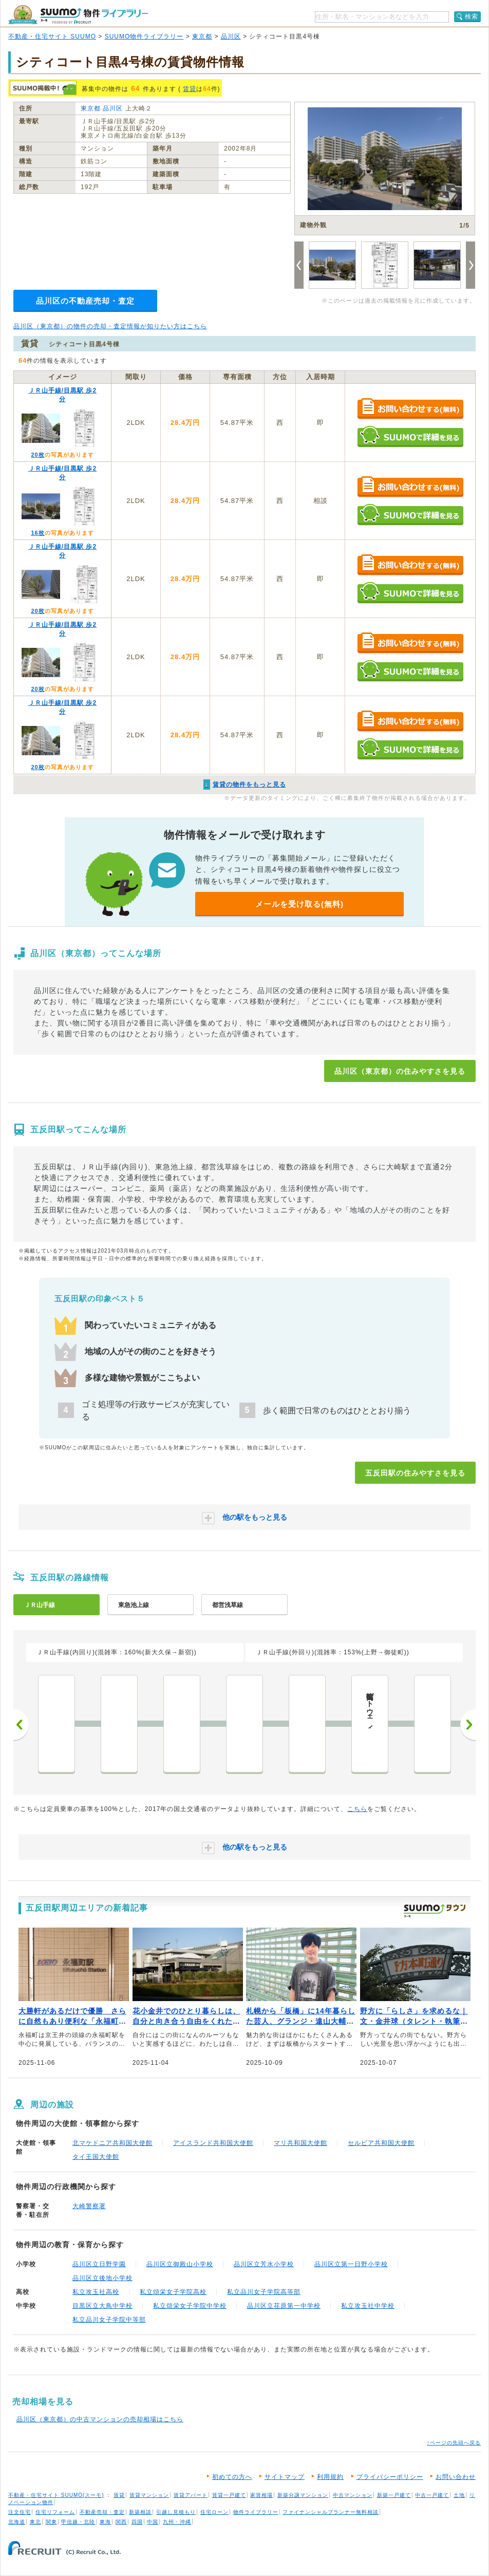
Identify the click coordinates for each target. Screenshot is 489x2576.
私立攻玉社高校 (95, 2291)
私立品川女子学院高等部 (263, 2291)
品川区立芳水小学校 (264, 2264)
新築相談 (140, 2512)
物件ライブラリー (255, 2512)
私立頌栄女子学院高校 (173, 2291)
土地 (459, 2495)
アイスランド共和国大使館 (213, 2142)
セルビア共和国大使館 (381, 2142)
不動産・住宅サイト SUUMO (52, 36)
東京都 (202, 36)
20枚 (37, 455)
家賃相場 (261, 2495)
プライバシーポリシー (389, 2476)
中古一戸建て (432, 2495)
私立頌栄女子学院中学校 (190, 2305)
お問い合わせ (456, 2476)
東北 (35, 2522)
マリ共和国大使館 (300, 2142)
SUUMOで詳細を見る (410, 436)
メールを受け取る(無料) (299, 904)
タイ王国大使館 (95, 2156)
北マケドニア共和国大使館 (112, 2142)
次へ (468, 1725)
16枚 (37, 533)
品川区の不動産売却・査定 (85, 300)
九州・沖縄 (177, 2522)
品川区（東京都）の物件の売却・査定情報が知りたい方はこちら (110, 326)
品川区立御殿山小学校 (179, 2264)
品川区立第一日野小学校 (351, 2264)
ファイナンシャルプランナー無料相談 (331, 2512)
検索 (471, 16)
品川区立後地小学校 (102, 2278)
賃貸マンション (149, 2495)
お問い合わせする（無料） (410, 409)
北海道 (16, 2522)
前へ (21, 1725)
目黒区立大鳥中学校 (102, 2305)
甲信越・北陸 (78, 2522)
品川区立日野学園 (99, 2264)
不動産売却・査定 (102, 2512)
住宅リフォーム (55, 2512)
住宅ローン (214, 2512)
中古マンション (352, 2495)
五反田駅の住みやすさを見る (415, 1473)
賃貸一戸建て (229, 2495)
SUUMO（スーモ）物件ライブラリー (78, 14)
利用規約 (330, 2476)
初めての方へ (232, 2476)
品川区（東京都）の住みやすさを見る (399, 1071)
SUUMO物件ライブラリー (144, 36)
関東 (51, 2522)
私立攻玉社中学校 (367, 2305)
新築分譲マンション (302, 2495)
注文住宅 (19, 2512)
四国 (137, 2522)
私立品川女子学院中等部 (109, 2319)
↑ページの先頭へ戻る (454, 2443)
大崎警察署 (89, 2206)
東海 (105, 2522)
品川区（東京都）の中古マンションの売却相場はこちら (99, 2419)
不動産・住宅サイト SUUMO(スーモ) (56, 2495)
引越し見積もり (176, 2512)
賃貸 (189, 88)
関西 (121, 2522)
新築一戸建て (394, 2495)
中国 (152, 2522)
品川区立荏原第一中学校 (284, 2305)
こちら (357, 1809)
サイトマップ (285, 2476)
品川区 (231, 36)
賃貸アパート (191, 2495)
